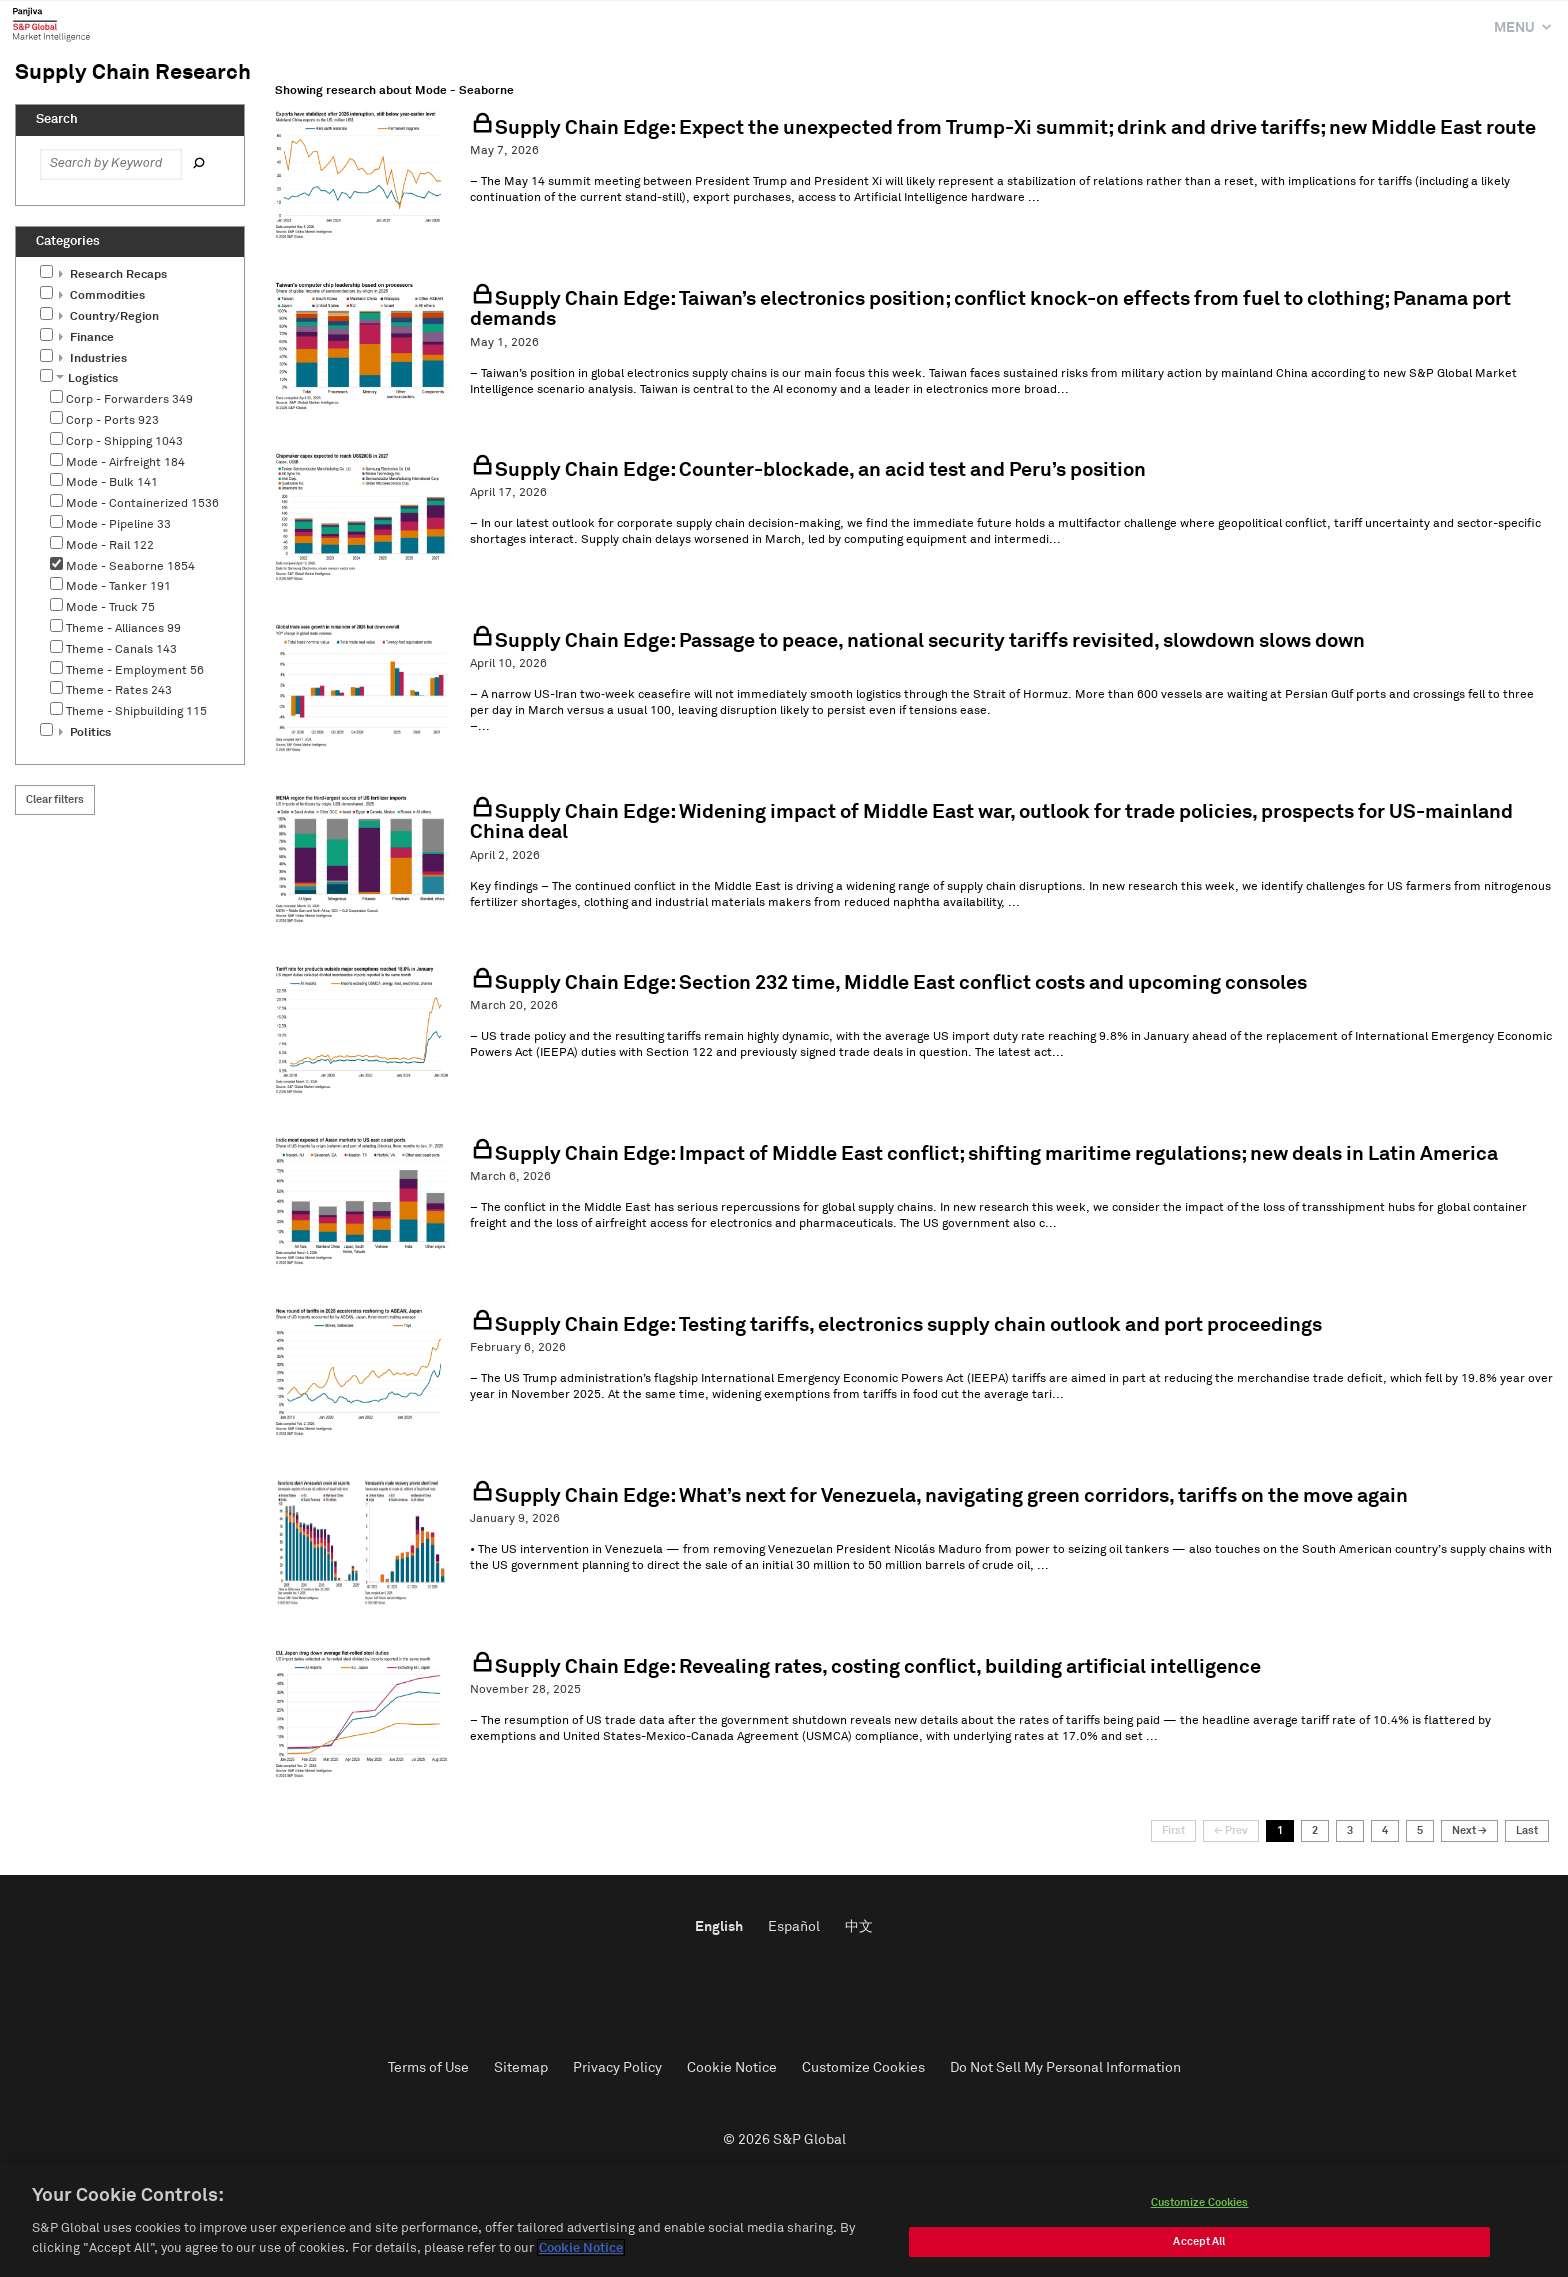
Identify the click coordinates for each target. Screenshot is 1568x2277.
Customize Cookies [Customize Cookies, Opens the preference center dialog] (1200, 2209)
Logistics (87, 379)
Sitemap (521, 2068)
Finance (86, 338)
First (1173, 1830)
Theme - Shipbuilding (136, 712)
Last (1527, 1830)
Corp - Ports (112, 421)
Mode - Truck (110, 608)
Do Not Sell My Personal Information (1065, 2068)
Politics (85, 733)
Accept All (1199, 2248)
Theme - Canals (121, 650)
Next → (1469, 1830)
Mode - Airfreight (125, 463)
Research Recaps (113, 275)
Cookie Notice (732, 2068)
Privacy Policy (617, 2068)
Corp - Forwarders (129, 400)
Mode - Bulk (112, 483)
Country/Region (109, 317)
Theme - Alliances (123, 629)
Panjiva (51, 24)
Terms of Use (428, 2068)
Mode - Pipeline (118, 525)
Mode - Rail (110, 546)
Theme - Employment (135, 671)
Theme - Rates (119, 691)
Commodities (102, 296)
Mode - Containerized (142, 504)
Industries (93, 359)
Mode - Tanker (118, 587)
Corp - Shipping (124, 442)
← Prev (1231, 1830)
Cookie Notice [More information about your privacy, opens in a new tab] (581, 2255)
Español (794, 1927)
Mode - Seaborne (130, 567)
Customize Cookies (863, 2068)
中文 (859, 1927)
